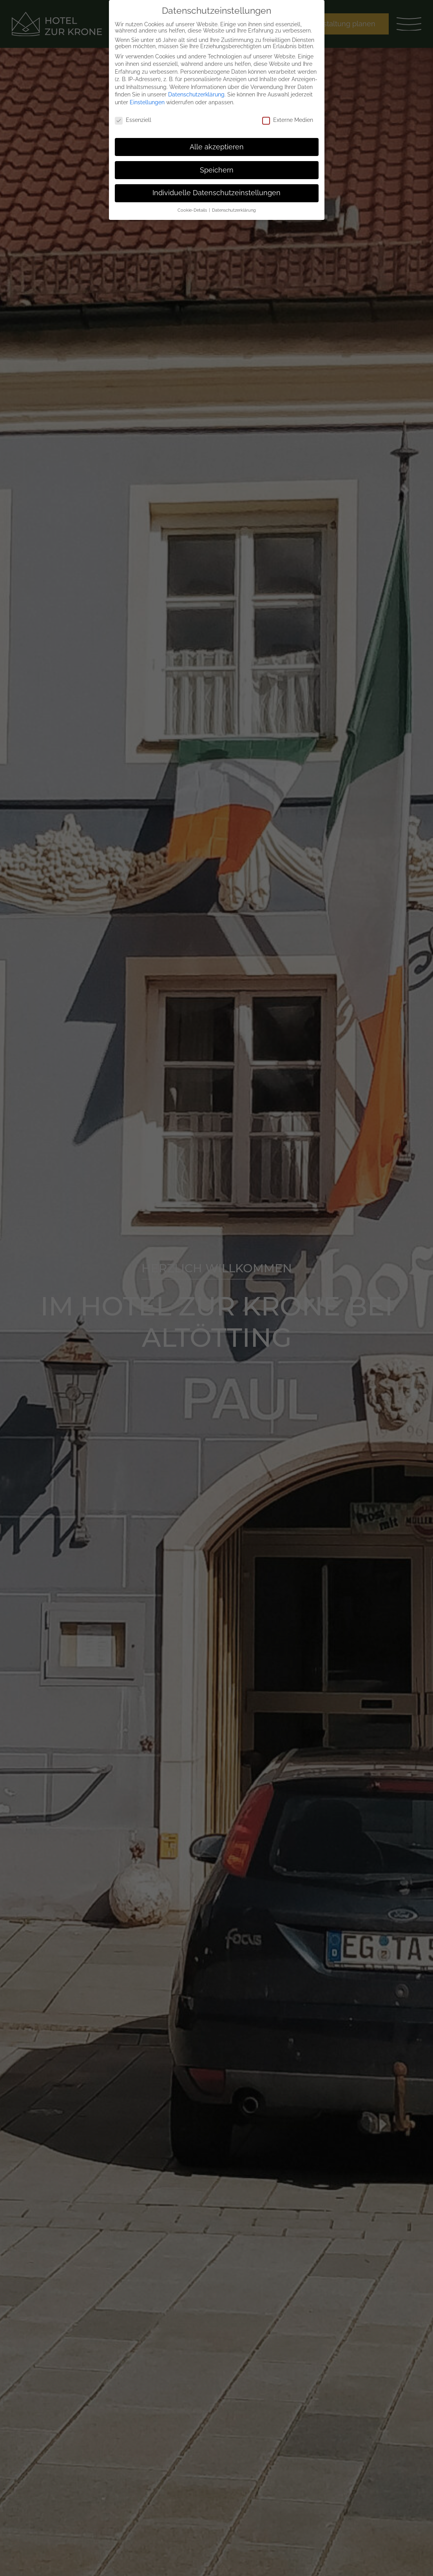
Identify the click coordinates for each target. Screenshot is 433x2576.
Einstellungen (147, 102)
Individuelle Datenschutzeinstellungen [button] (216, 193)
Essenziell (133, 120)
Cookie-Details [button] (193, 210)
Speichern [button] (217, 170)
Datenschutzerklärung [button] (234, 210)
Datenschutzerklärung (196, 94)
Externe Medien (287, 120)
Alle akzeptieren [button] (217, 147)
